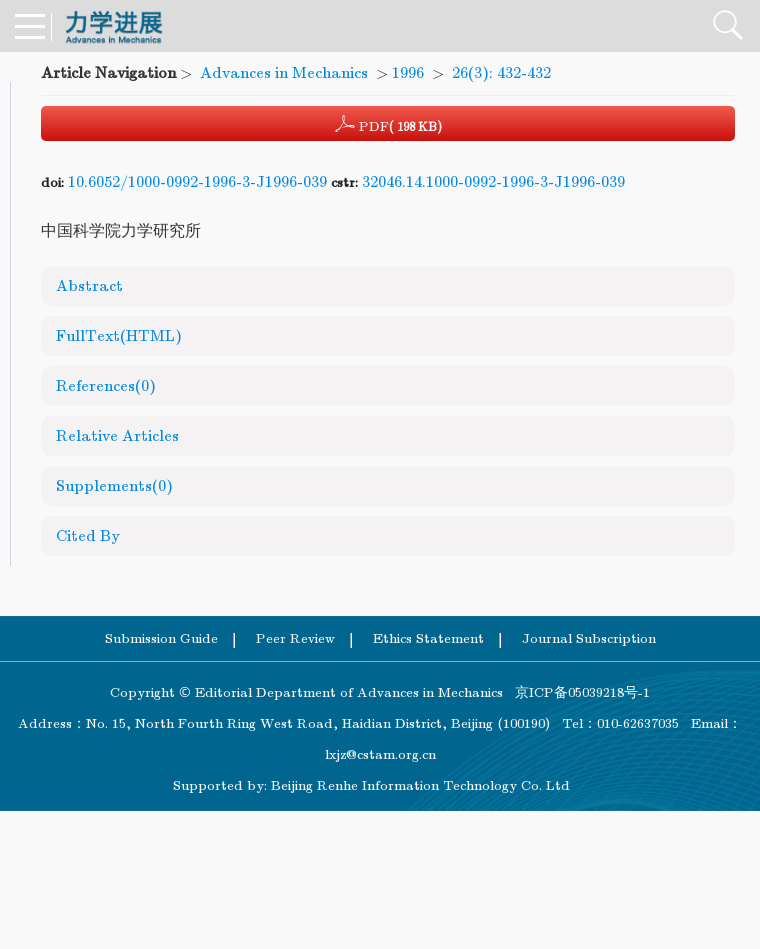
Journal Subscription (589, 638)
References (106, 386)
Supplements (114, 486)
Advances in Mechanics (284, 73)
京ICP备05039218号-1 (576, 692)
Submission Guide (161, 638)
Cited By (88, 536)
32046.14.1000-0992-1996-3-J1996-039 (493, 182)
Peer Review (295, 638)
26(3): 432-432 (501, 73)
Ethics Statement (428, 638)
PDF (388, 124)
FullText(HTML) (119, 336)
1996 (408, 73)
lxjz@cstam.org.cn (380, 754)
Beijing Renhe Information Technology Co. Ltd (420, 785)
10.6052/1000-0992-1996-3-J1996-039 (197, 182)
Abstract (89, 286)
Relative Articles (117, 436)
